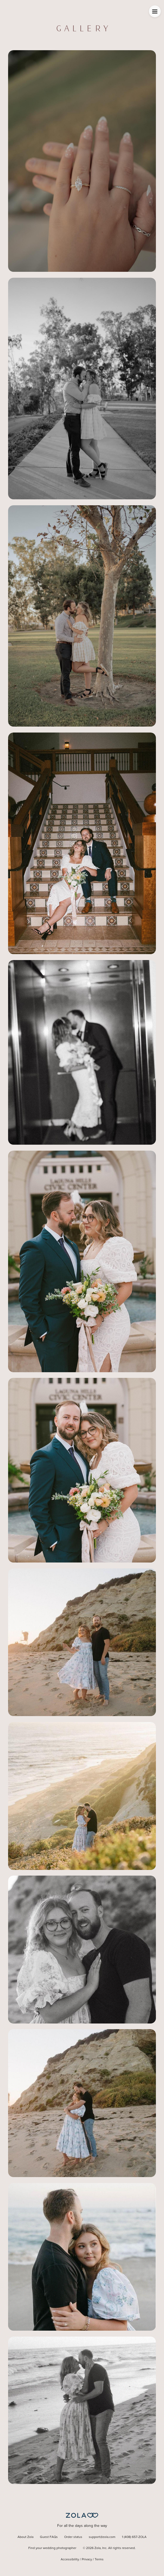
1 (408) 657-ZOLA (134, 2537)
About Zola (25, 2537)
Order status (73, 2537)
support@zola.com (102, 2537)
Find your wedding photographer (52, 2548)
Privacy (87, 2559)
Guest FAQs (49, 2537)
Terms (99, 2559)
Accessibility (70, 2559)
